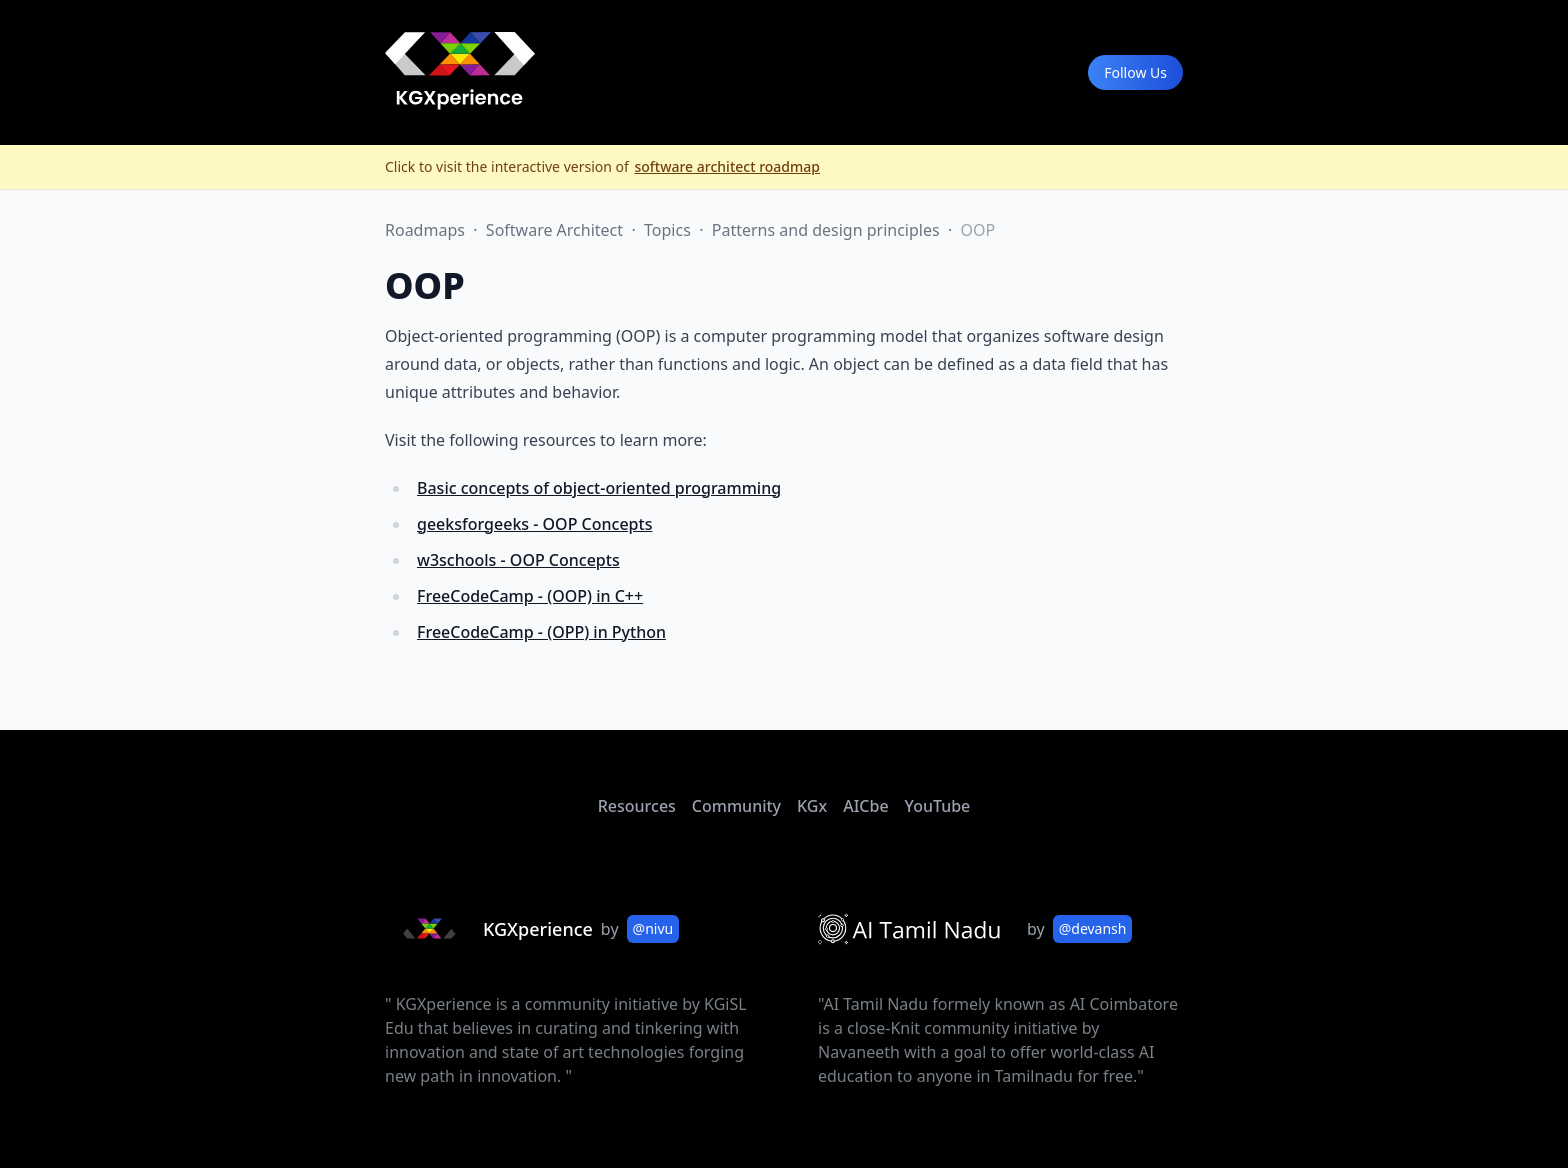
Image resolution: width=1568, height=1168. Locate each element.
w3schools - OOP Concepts (518, 560)
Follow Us (1135, 72)
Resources (637, 806)
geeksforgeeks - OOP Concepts (534, 524)
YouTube (938, 806)
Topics (669, 230)
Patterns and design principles (828, 230)
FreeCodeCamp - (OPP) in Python (541, 632)
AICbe (865, 806)
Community (736, 806)
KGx (812, 806)
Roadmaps (427, 230)
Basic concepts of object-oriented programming (599, 488)
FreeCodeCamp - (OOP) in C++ (530, 596)
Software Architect (556, 230)
